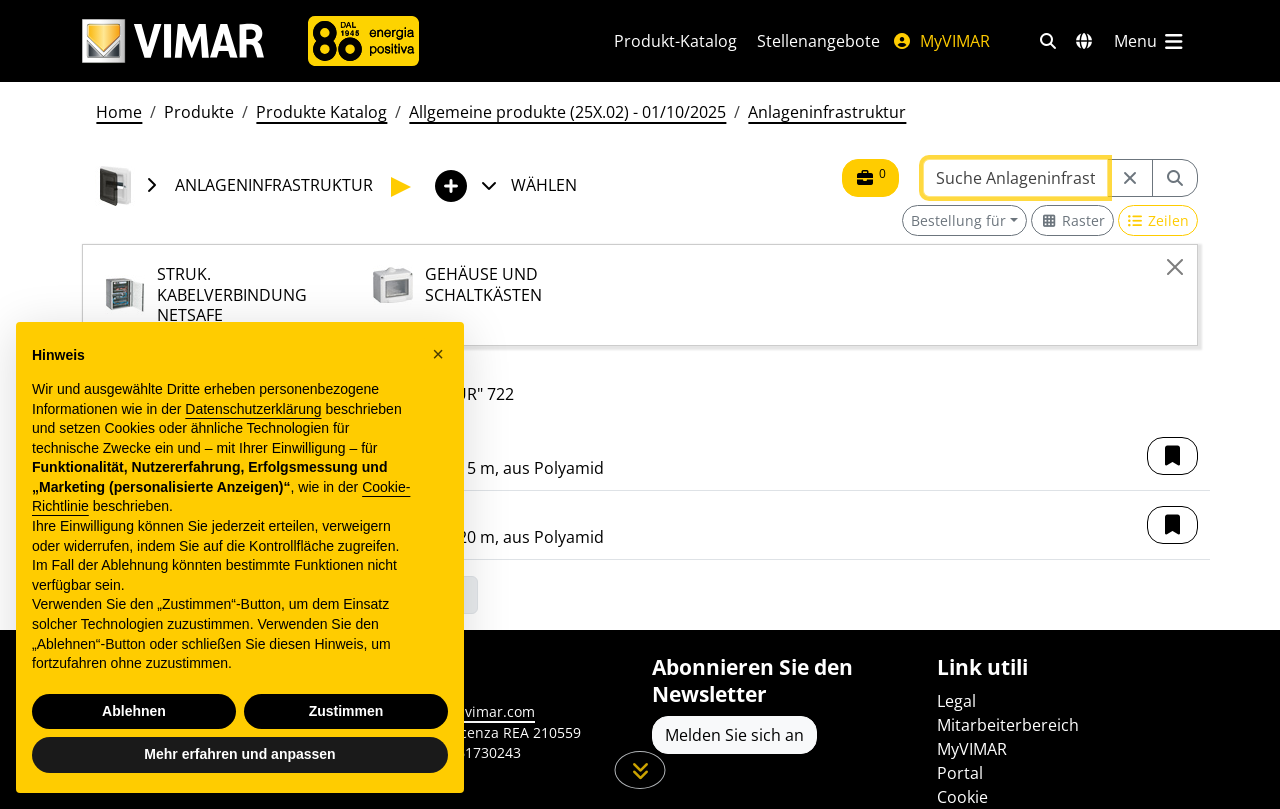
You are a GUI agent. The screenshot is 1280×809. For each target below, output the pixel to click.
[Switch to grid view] (1072, 220)
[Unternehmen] (363, 41)
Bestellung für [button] (958, 220)
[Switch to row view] (1158, 220)
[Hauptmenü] (1150, 41)
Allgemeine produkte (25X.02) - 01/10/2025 (567, 112)
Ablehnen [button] (134, 711)
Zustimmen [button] (346, 711)
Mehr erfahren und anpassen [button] (239, 754)
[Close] (1175, 267)
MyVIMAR (941, 41)
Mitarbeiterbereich (1008, 725)
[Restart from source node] (1130, 178)
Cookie (962, 797)
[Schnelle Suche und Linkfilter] (1048, 41)
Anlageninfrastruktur (827, 112)
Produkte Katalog (321, 112)
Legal (956, 701)
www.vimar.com (481, 711)
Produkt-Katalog (675, 41)
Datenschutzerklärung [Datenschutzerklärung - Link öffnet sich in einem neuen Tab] (253, 409)
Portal (960, 773)
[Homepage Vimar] (173, 41)
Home (119, 112)
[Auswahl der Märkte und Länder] (1084, 41)
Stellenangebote (818, 41)
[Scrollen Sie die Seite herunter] (640, 770)
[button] (1172, 456)
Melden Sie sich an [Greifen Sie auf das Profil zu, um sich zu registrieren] (734, 735)
